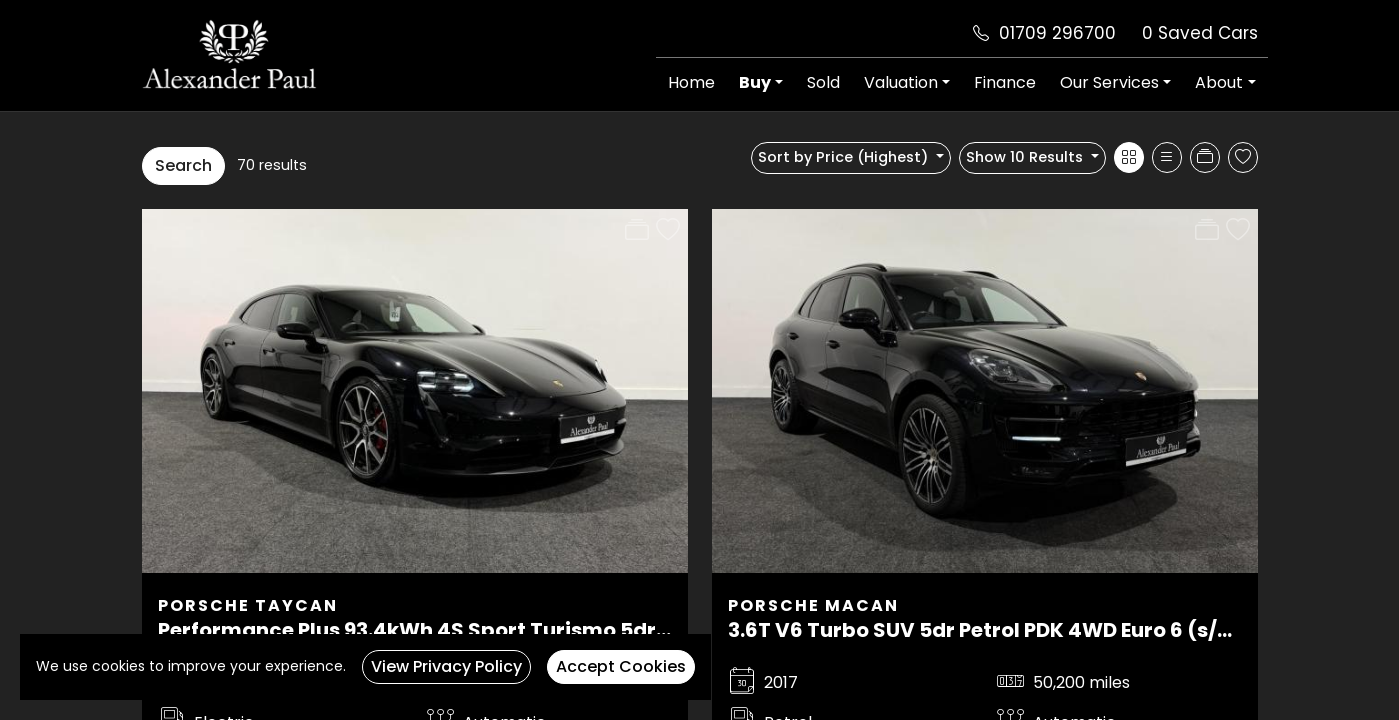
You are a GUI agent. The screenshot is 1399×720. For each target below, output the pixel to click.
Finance (1005, 82)
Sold (823, 82)
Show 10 (1026, 157)
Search (183, 165)
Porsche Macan (813, 605)
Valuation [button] (901, 82)
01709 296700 (1057, 33)
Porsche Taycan (248, 605)
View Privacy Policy (446, 666)
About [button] (1219, 82)
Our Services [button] (1109, 82)
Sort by (845, 157)
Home (691, 82)
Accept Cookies (621, 666)
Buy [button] (755, 82)
